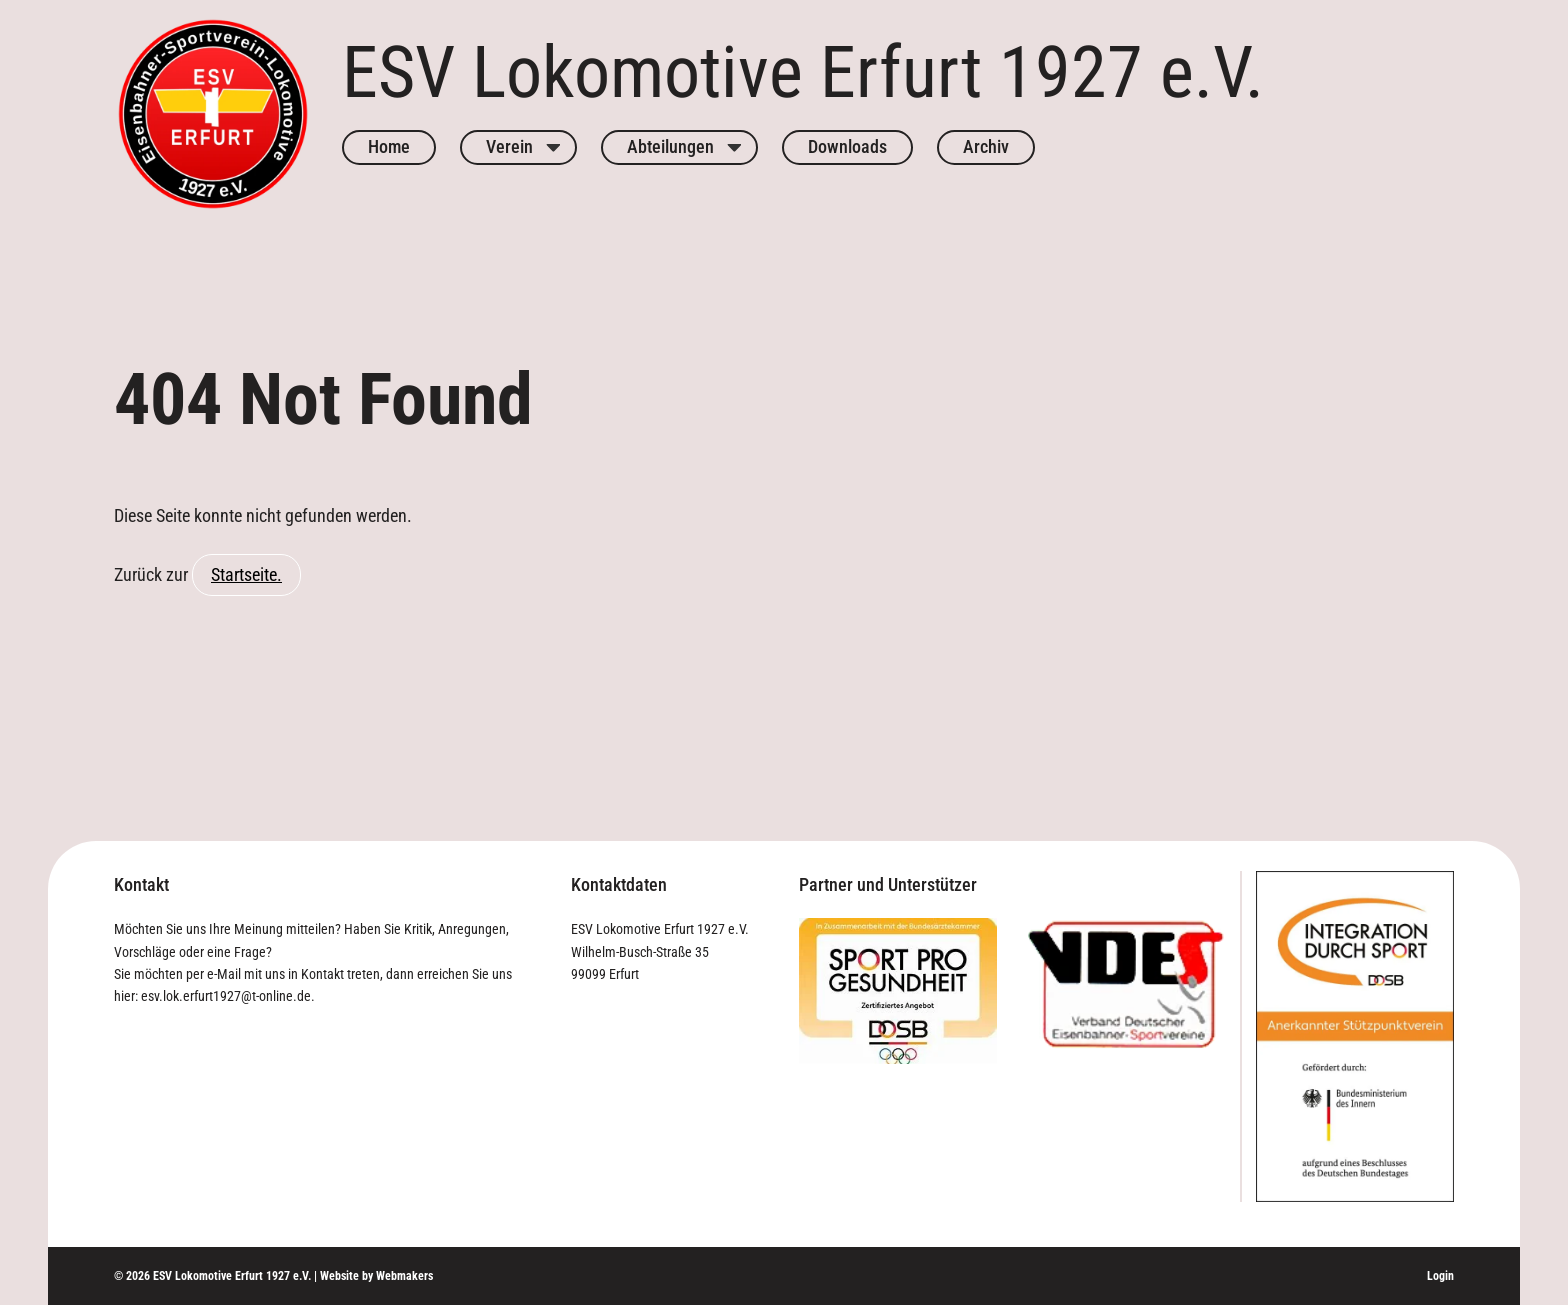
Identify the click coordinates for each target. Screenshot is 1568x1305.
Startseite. (246, 574)
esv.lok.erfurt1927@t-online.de (226, 996)
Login (1440, 1276)
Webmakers (404, 1276)
